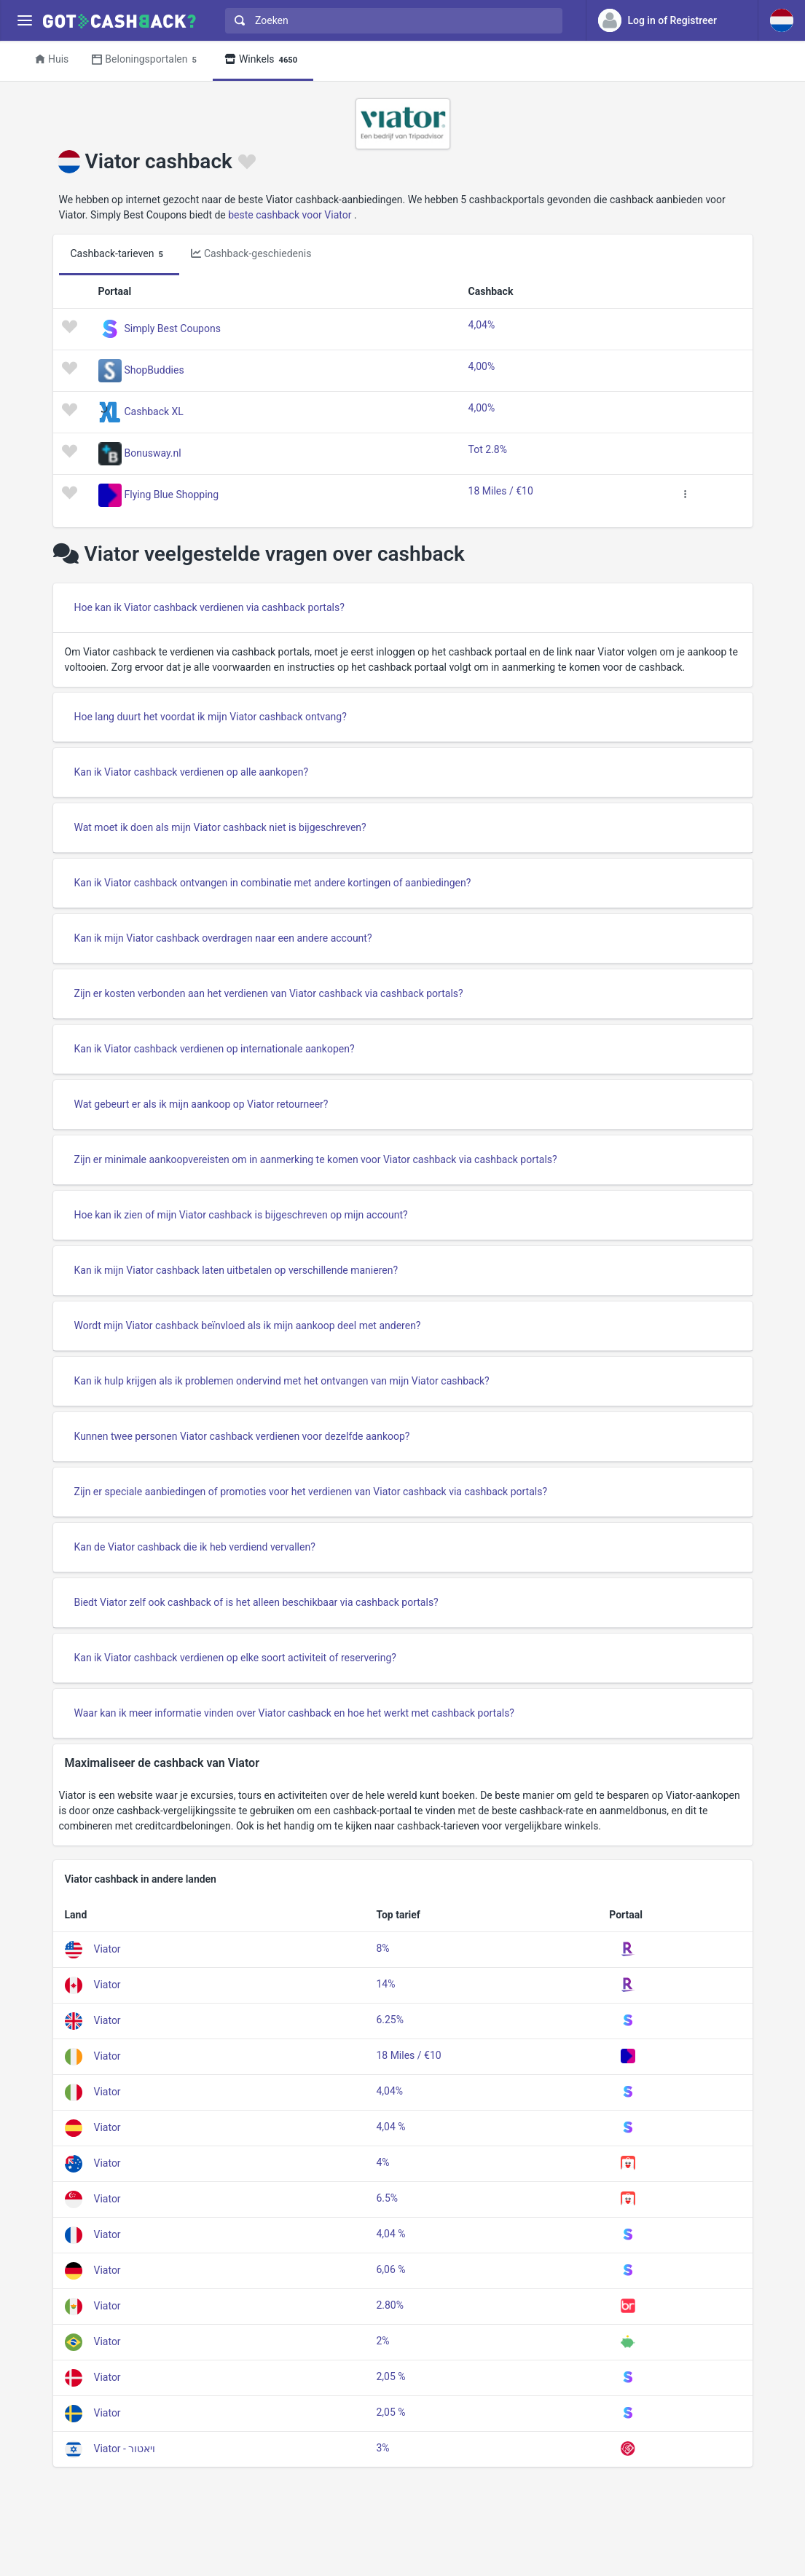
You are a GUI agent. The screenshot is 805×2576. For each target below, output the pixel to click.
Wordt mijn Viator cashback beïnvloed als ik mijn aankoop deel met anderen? (247, 1325)
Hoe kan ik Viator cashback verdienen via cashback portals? (209, 607)
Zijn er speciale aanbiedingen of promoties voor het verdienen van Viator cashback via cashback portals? (311, 1491)
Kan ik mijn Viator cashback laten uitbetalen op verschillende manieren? (236, 1270)
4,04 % (390, 2126)
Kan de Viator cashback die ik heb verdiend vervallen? (194, 1547)
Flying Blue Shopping (172, 494)
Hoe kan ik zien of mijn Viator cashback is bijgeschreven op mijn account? (241, 1215)
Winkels (263, 60)
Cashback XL (154, 411)
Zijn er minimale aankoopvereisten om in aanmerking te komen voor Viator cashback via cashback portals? (315, 1159)
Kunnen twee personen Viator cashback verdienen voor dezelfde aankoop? (242, 1436)
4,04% (481, 325)
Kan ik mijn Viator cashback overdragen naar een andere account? (223, 938)
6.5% (387, 2198)
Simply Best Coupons (173, 328)
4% (382, 2162)
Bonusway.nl (153, 453)
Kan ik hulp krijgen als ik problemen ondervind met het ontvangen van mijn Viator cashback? (282, 1381)
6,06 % (390, 2269)
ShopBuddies (154, 370)
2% (382, 2341)
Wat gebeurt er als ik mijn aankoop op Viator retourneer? (201, 1104)
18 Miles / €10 (500, 491)
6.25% (390, 2019)
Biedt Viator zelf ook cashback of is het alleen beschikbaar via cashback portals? (256, 1602)
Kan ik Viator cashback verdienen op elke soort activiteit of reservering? (235, 1657)
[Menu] (24, 21)
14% (385, 1984)
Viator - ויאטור (125, 2448)
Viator (107, 1948)
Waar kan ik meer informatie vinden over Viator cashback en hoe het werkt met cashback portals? (294, 1713)
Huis (51, 59)
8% (382, 1948)
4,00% (481, 366)
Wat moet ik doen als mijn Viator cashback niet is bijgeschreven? (220, 827)
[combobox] (390, 21)
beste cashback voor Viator (289, 215)
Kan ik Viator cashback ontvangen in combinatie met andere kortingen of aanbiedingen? (272, 883)
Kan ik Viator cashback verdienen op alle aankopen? (191, 772)
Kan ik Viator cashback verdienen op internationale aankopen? (214, 1049)
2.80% (390, 2305)
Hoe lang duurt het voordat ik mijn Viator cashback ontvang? (210, 716)
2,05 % (390, 2376)
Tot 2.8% (487, 449)
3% (382, 2448)
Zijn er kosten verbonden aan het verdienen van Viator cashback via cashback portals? (268, 993)
